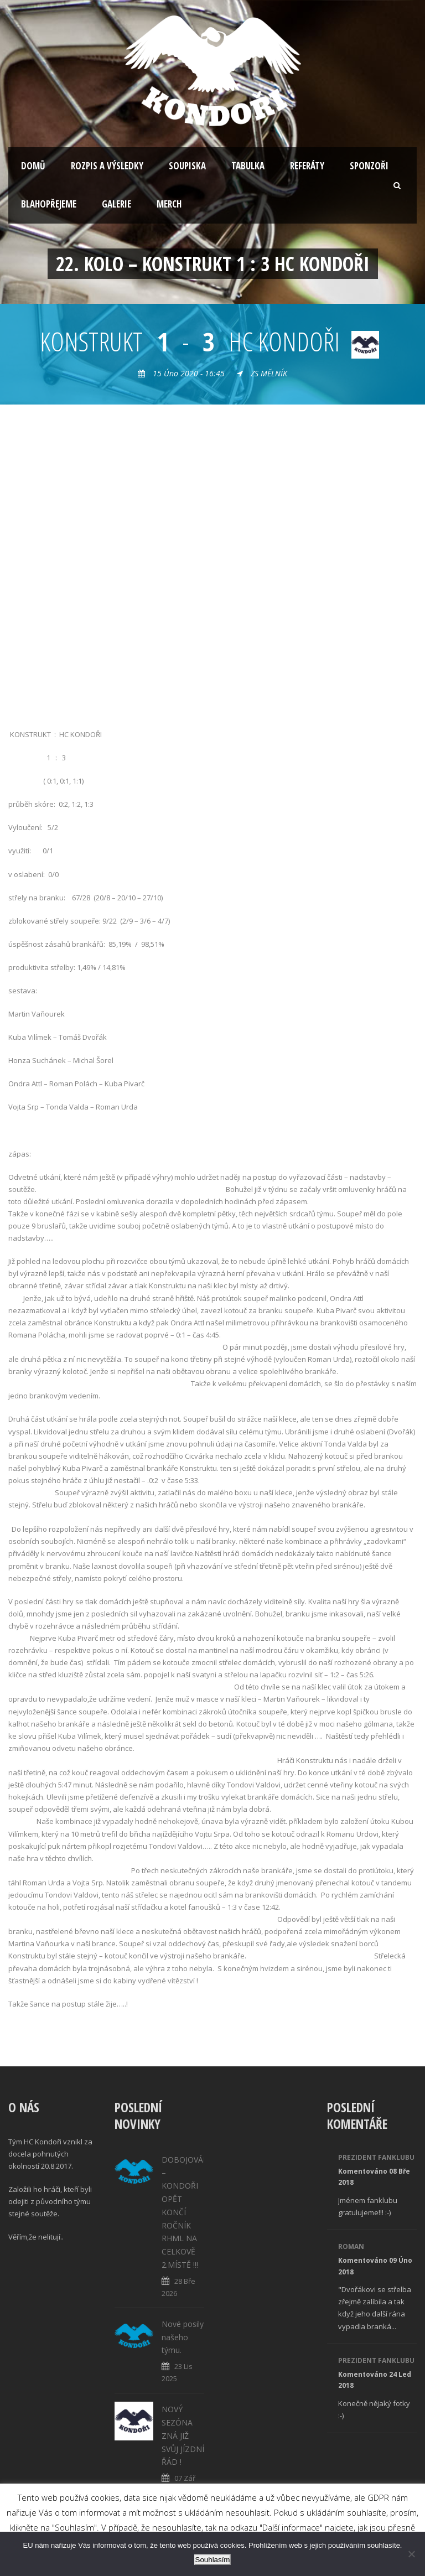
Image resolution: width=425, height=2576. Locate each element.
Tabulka (248, 165)
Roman (351, 2246)
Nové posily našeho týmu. (183, 2337)
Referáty (307, 165)
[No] (411, 2553)
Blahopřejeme (48, 204)
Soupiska (187, 165)
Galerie (116, 204)
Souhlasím (212, 2560)
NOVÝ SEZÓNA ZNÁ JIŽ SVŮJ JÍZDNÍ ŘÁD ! (183, 2435)
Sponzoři (369, 165)
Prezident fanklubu (376, 2157)
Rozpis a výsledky (107, 165)
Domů (33, 165)
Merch (169, 204)
